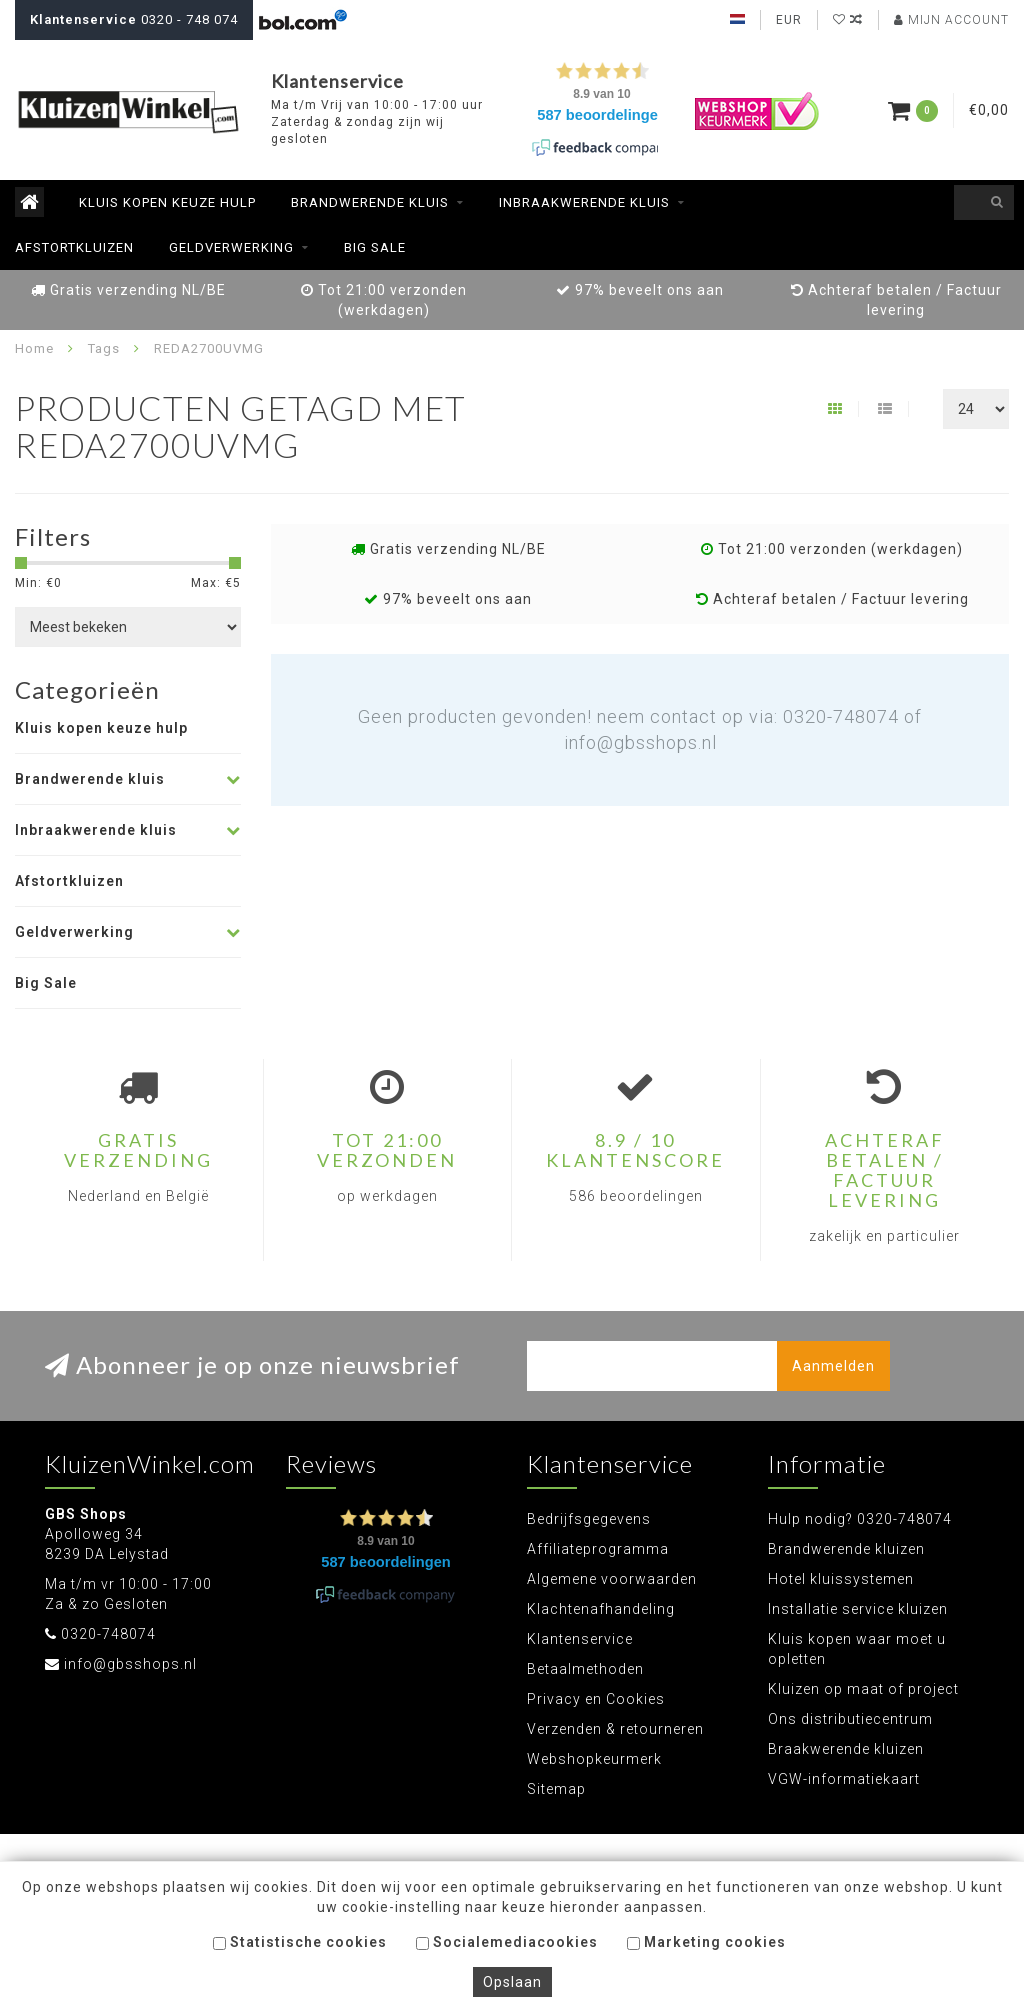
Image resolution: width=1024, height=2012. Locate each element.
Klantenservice (580, 1639)
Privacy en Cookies (596, 1699)
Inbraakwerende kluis (584, 202)
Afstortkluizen (74, 247)
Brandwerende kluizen (846, 1549)
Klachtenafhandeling (601, 1609)
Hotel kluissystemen (841, 1579)
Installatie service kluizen (858, 1609)
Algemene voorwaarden (612, 1579)
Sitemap (556, 1789)
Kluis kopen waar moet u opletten (857, 1649)
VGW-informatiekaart (844, 1779)
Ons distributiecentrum (850, 1719)
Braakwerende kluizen (846, 1749)
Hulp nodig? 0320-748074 (860, 1519)
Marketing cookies (706, 1942)
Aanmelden (833, 1366)
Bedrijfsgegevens (589, 1519)
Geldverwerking (231, 247)
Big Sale (375, 247)
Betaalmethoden (585, 1669)
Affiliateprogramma (598, 1549)
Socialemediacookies (507, 1942)
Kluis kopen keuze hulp (167, 202)
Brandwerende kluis (370, 202)
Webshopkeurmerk (594, 1759)
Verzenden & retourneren (615, 1729)
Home (34, 348)
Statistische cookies (300, 1942)
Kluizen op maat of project (863, 1689)
